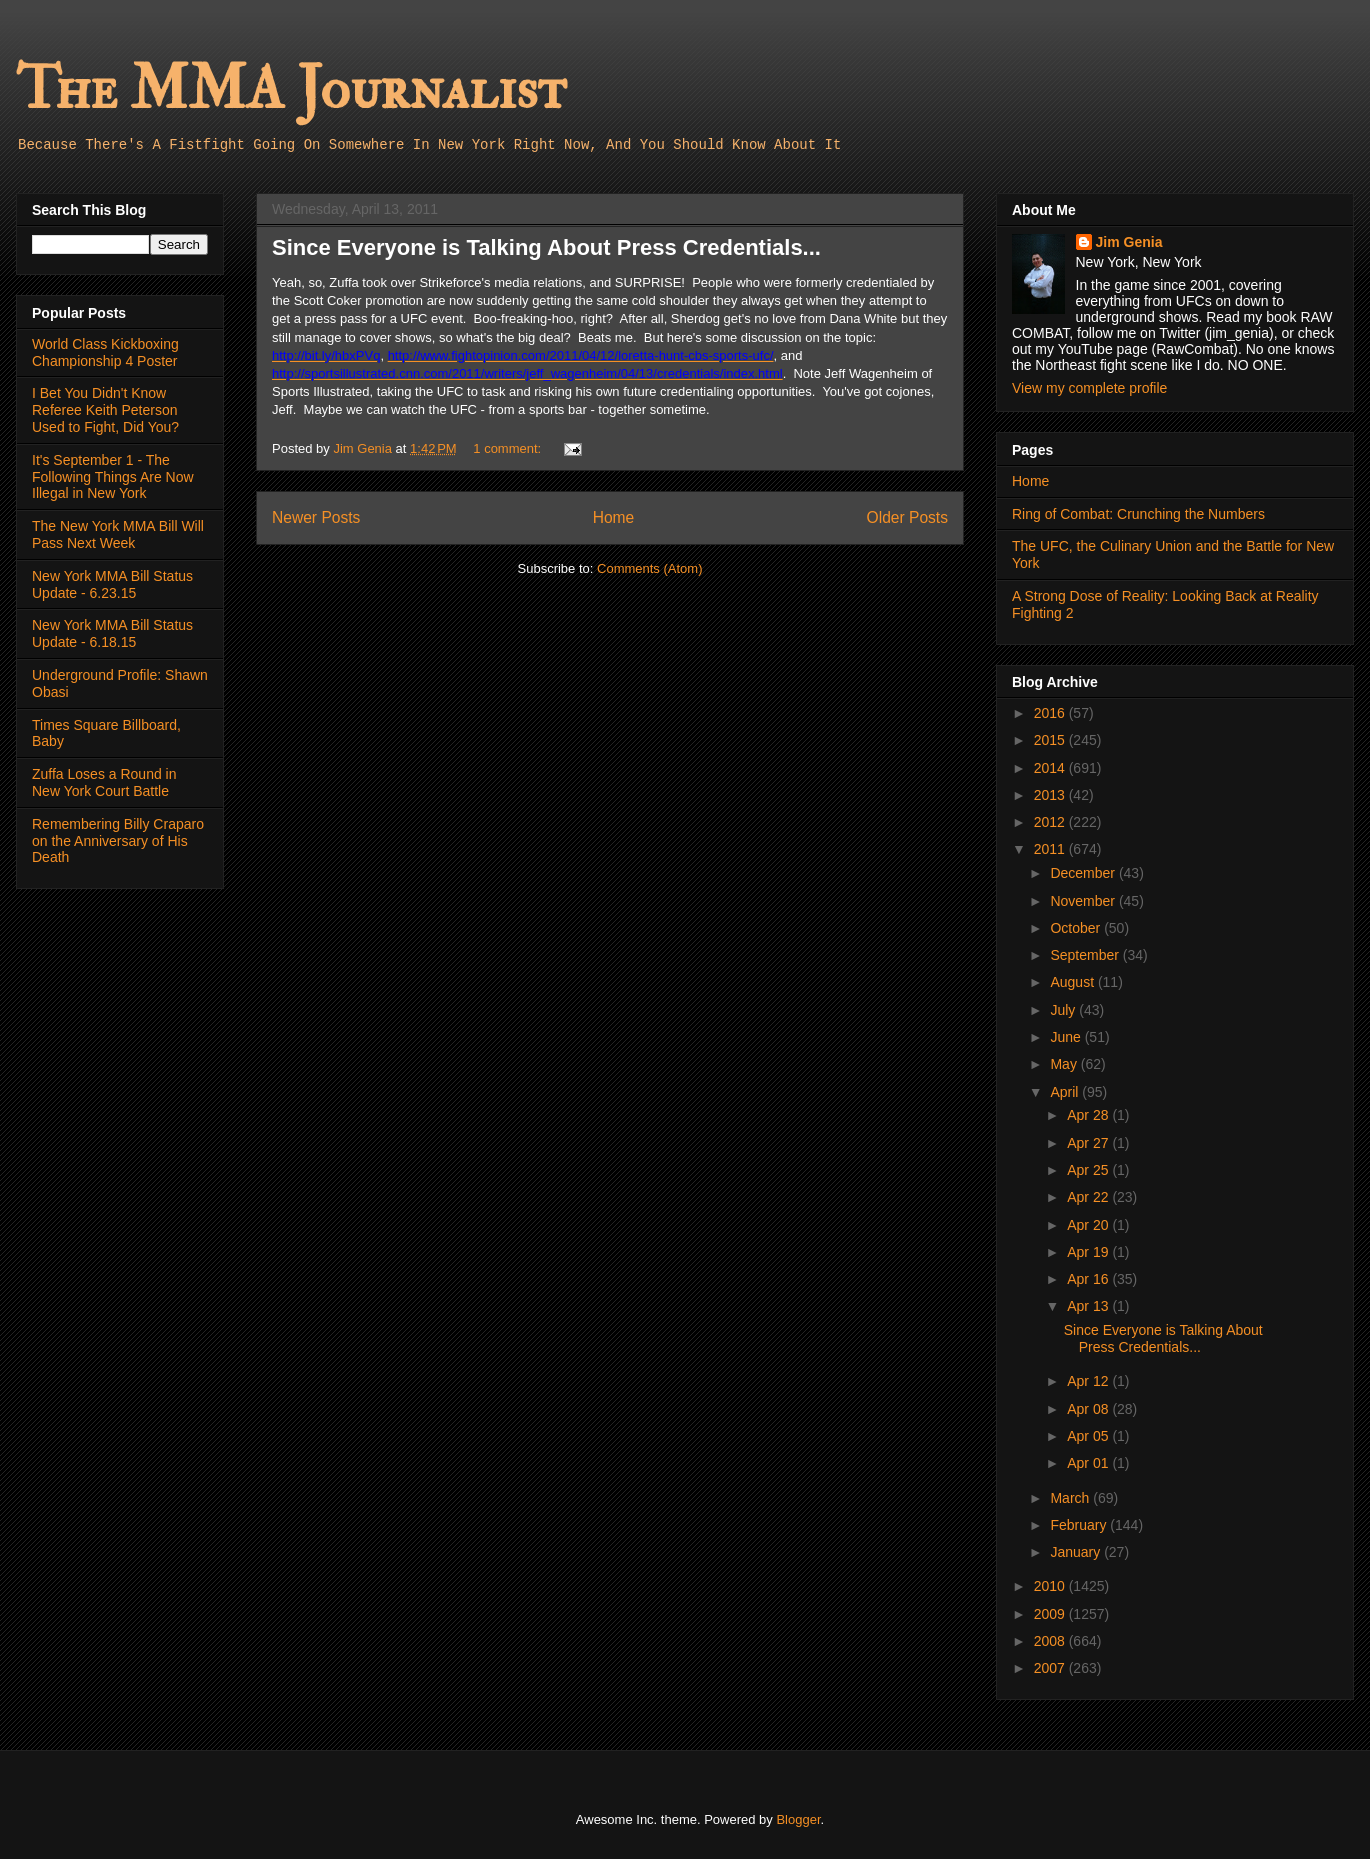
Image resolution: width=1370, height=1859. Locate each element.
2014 (1051, 768)
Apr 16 (1089, 1279)
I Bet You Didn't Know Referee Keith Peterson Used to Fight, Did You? (105, 410)
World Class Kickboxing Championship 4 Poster (105, 352)
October (1077, 928)
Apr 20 (1089, 1225)
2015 (1051, 740)
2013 (1051, 795)
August (1073, 982)
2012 (1051, 822)
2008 (1051, 1641)
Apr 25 (1089, 1170)
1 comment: (509, 448)
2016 (1051, 713)
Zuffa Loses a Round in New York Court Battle (104, 782)
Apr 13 (1089, 1306)
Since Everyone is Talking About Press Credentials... (546, 247)
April (1066, 1092)
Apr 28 (1089, 1115)
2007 (1051, 1668)
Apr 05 (1089, 1436)
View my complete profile (1089, 388)
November (1084, 901)
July (1064, 1010)
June (1067, 1037)
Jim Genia (1129, 242)
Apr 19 (1089, 1252)
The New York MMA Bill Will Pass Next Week (118, 534)
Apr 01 (1089, 1463)
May (1065, 1064)
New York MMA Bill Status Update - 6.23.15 (112, 584)
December (1084, 873)
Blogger (798, 1819)
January (1077, 1552)
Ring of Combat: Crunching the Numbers (1138, 514)
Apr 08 (1089, 1409)
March (1071, 1498)
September (1086, 955)
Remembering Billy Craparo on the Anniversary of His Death (118, 841)
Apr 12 (1089, 1381)
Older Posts (907, 517)
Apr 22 (1089, 1197)
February (1080, 1525)
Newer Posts (316, 517)
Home (614, 517)
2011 (1051, 849)
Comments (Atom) (649, 568)
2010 (1051, 1586)
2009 (1051, 1614)
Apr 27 (1089, 1143)
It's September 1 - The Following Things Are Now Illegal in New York (113, 477)
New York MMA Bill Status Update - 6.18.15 (112, 633)
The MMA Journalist (291, 89)
